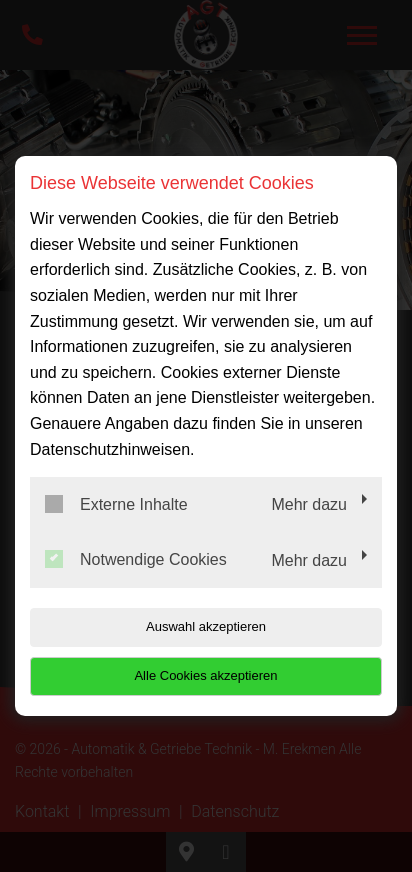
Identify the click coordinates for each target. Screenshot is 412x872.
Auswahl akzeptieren (206, 626)
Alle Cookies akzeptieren (205, 675)
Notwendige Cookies (136, 559)
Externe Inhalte (116, 504)
